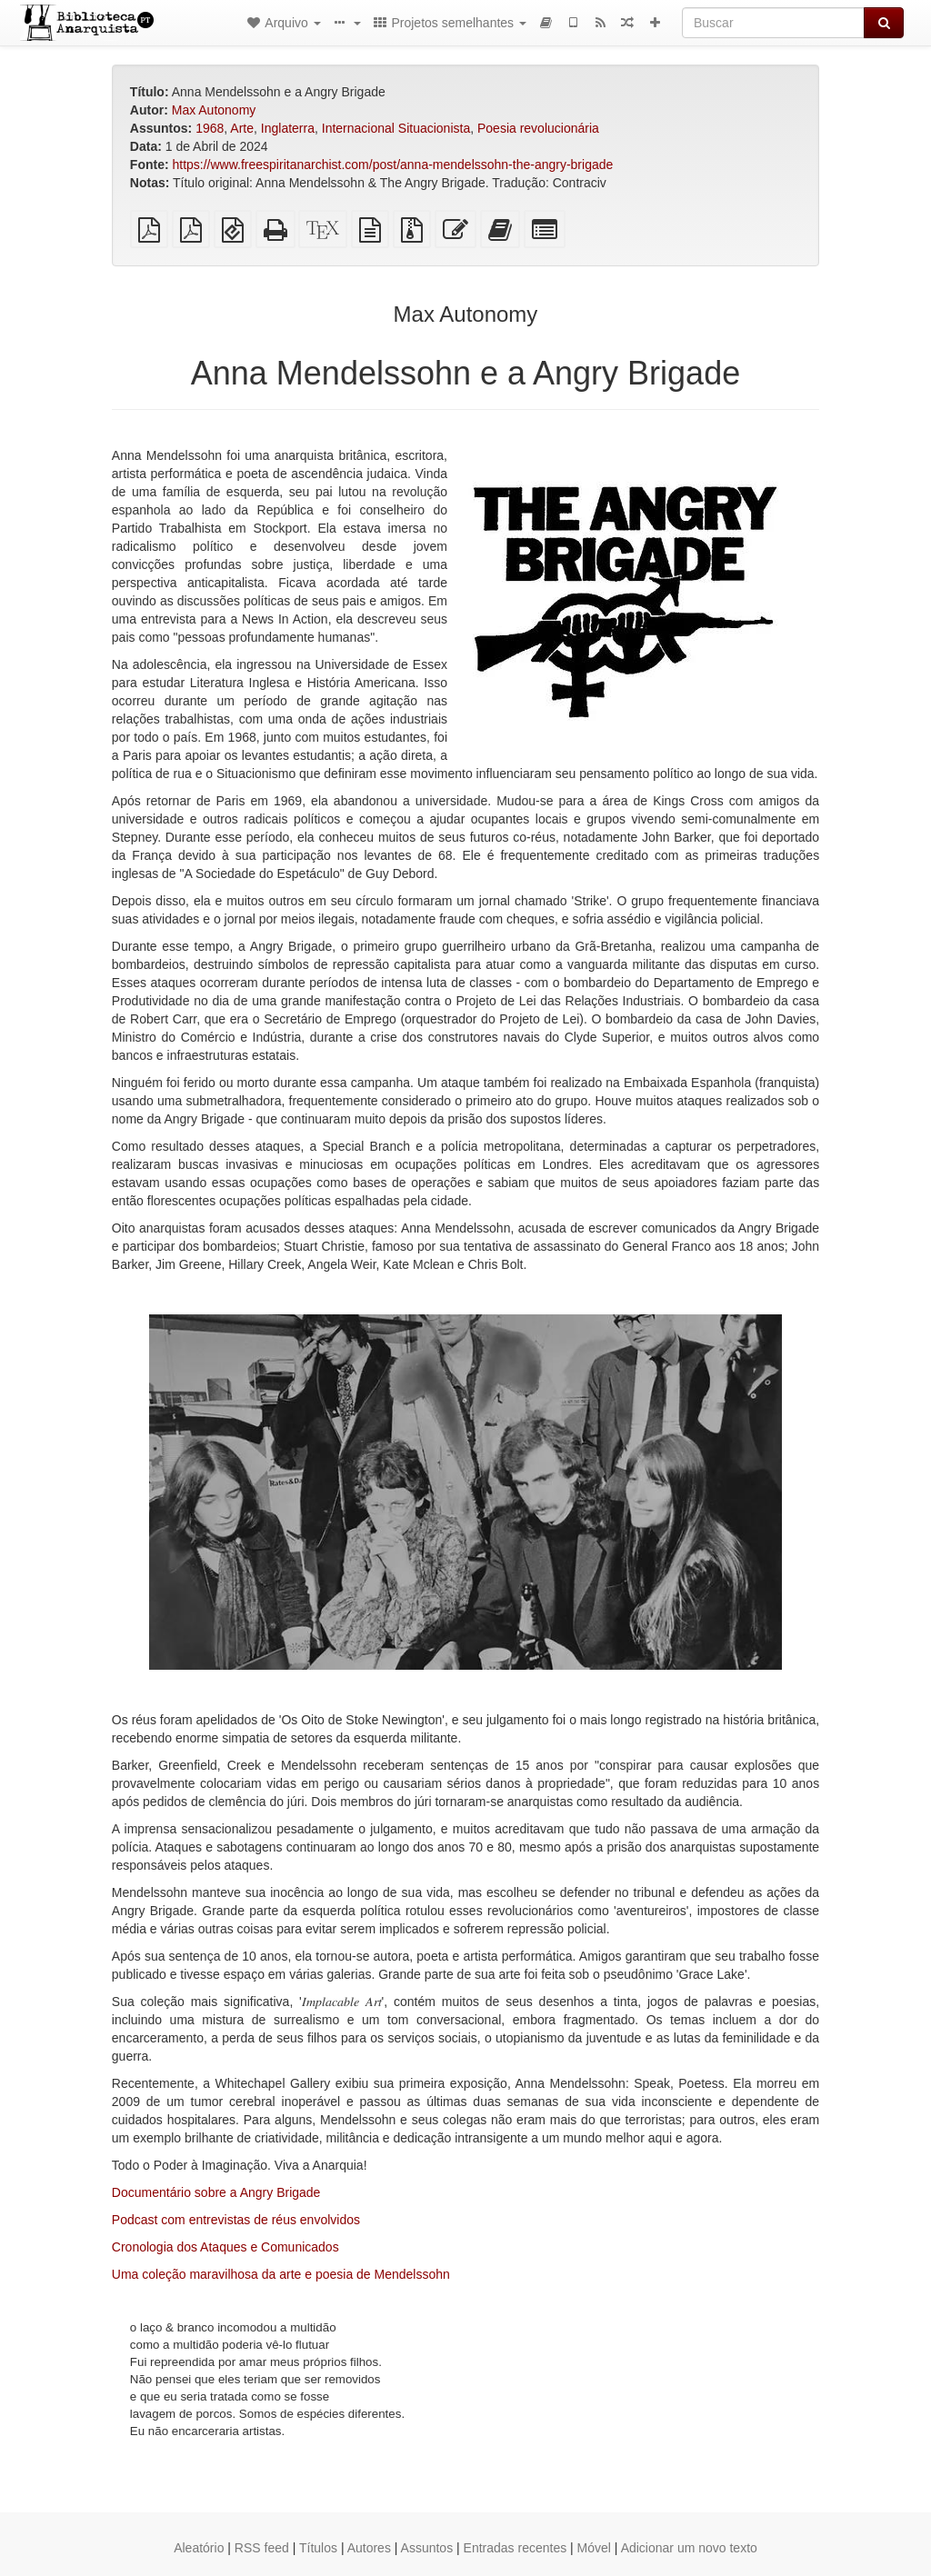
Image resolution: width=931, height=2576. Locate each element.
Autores (369, 2548)
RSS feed (262, 2548)
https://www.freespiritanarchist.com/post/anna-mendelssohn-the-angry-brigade (392, 164)
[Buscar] (773, 22)
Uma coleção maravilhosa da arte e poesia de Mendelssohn (281, 2274)
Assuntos (427, 2548)
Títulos (318, 2548)
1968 (209, 128)
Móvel (594, 2548)
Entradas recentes (515, 2548)
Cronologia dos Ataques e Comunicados (225, 2247)
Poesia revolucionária (538, 128)
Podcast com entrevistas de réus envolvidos (236, 2219)
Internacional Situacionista (396, 128)
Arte (242, 128)
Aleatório (199, 2548)
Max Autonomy (214, 110)
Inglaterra (288, 128)
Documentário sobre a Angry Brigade (216, 2192)
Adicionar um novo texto (689, 2548)
